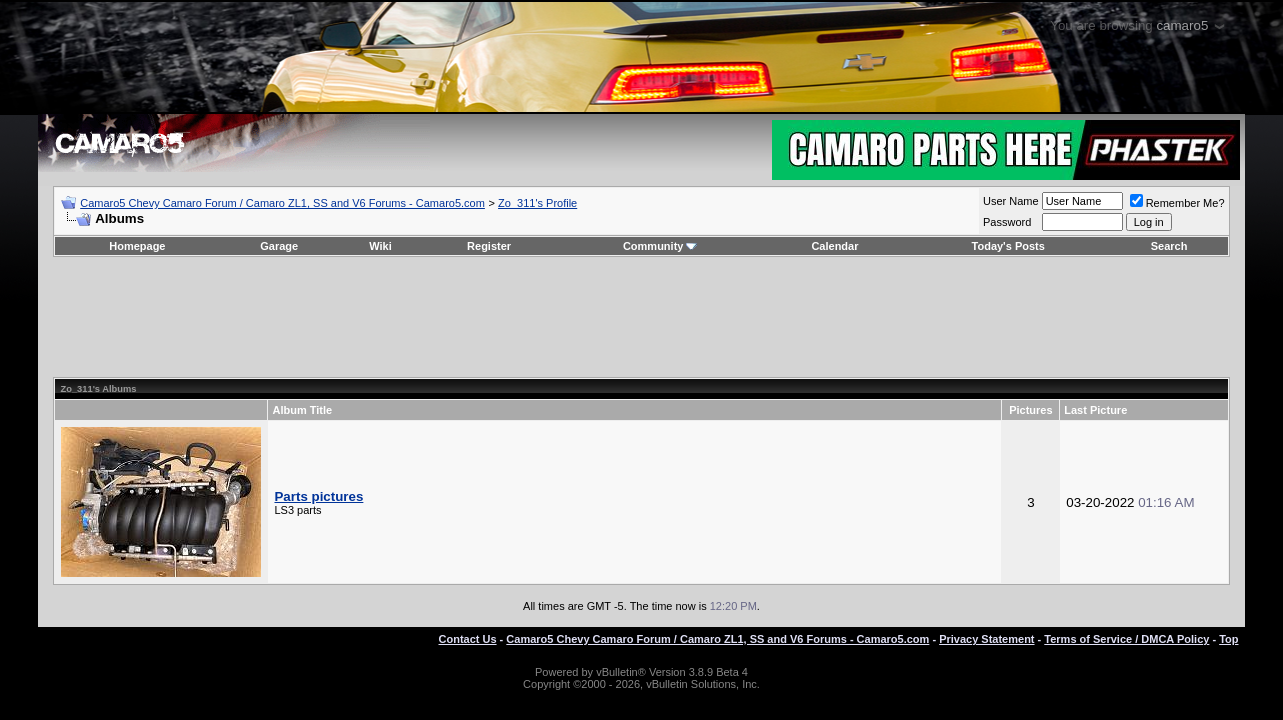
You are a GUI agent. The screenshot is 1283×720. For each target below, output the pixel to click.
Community (660, 246)
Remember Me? (1177, 203)
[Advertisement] (641, 317)
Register (489, 246)
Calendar (834, 246)
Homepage (137, 246)
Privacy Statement (986, 639)
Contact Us (468, 639)
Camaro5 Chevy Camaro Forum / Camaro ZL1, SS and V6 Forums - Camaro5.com (282, 203)
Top (1228, 639)
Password (1007, 222)
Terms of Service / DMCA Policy (1126, 639)
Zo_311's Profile (537, 203)
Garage (279, 246)
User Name (1011, 201)
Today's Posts (1008, 246)
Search (1169, 246)
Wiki (380, 246)
